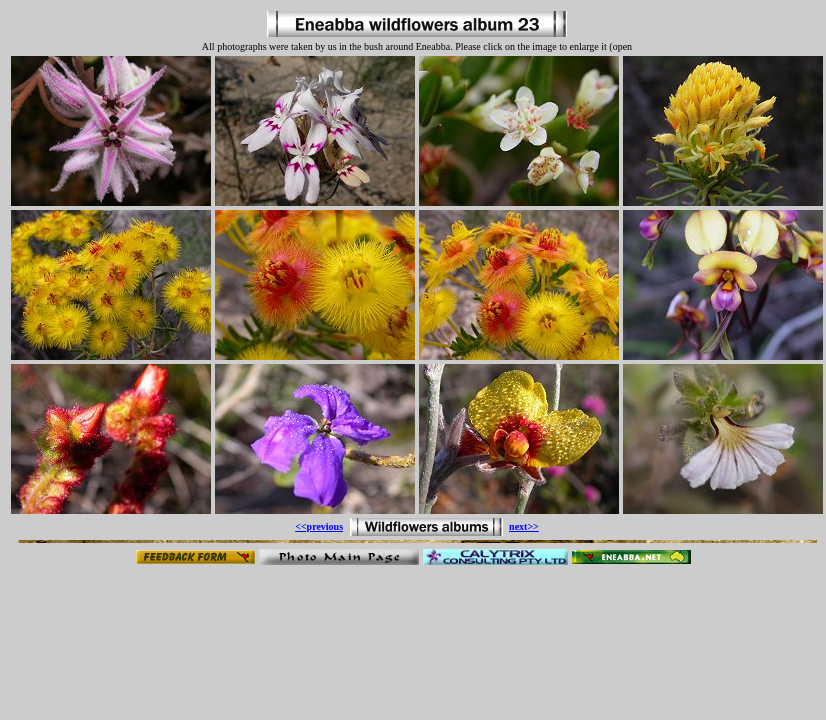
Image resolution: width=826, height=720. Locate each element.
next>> (524, 526)
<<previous (319, 526)
